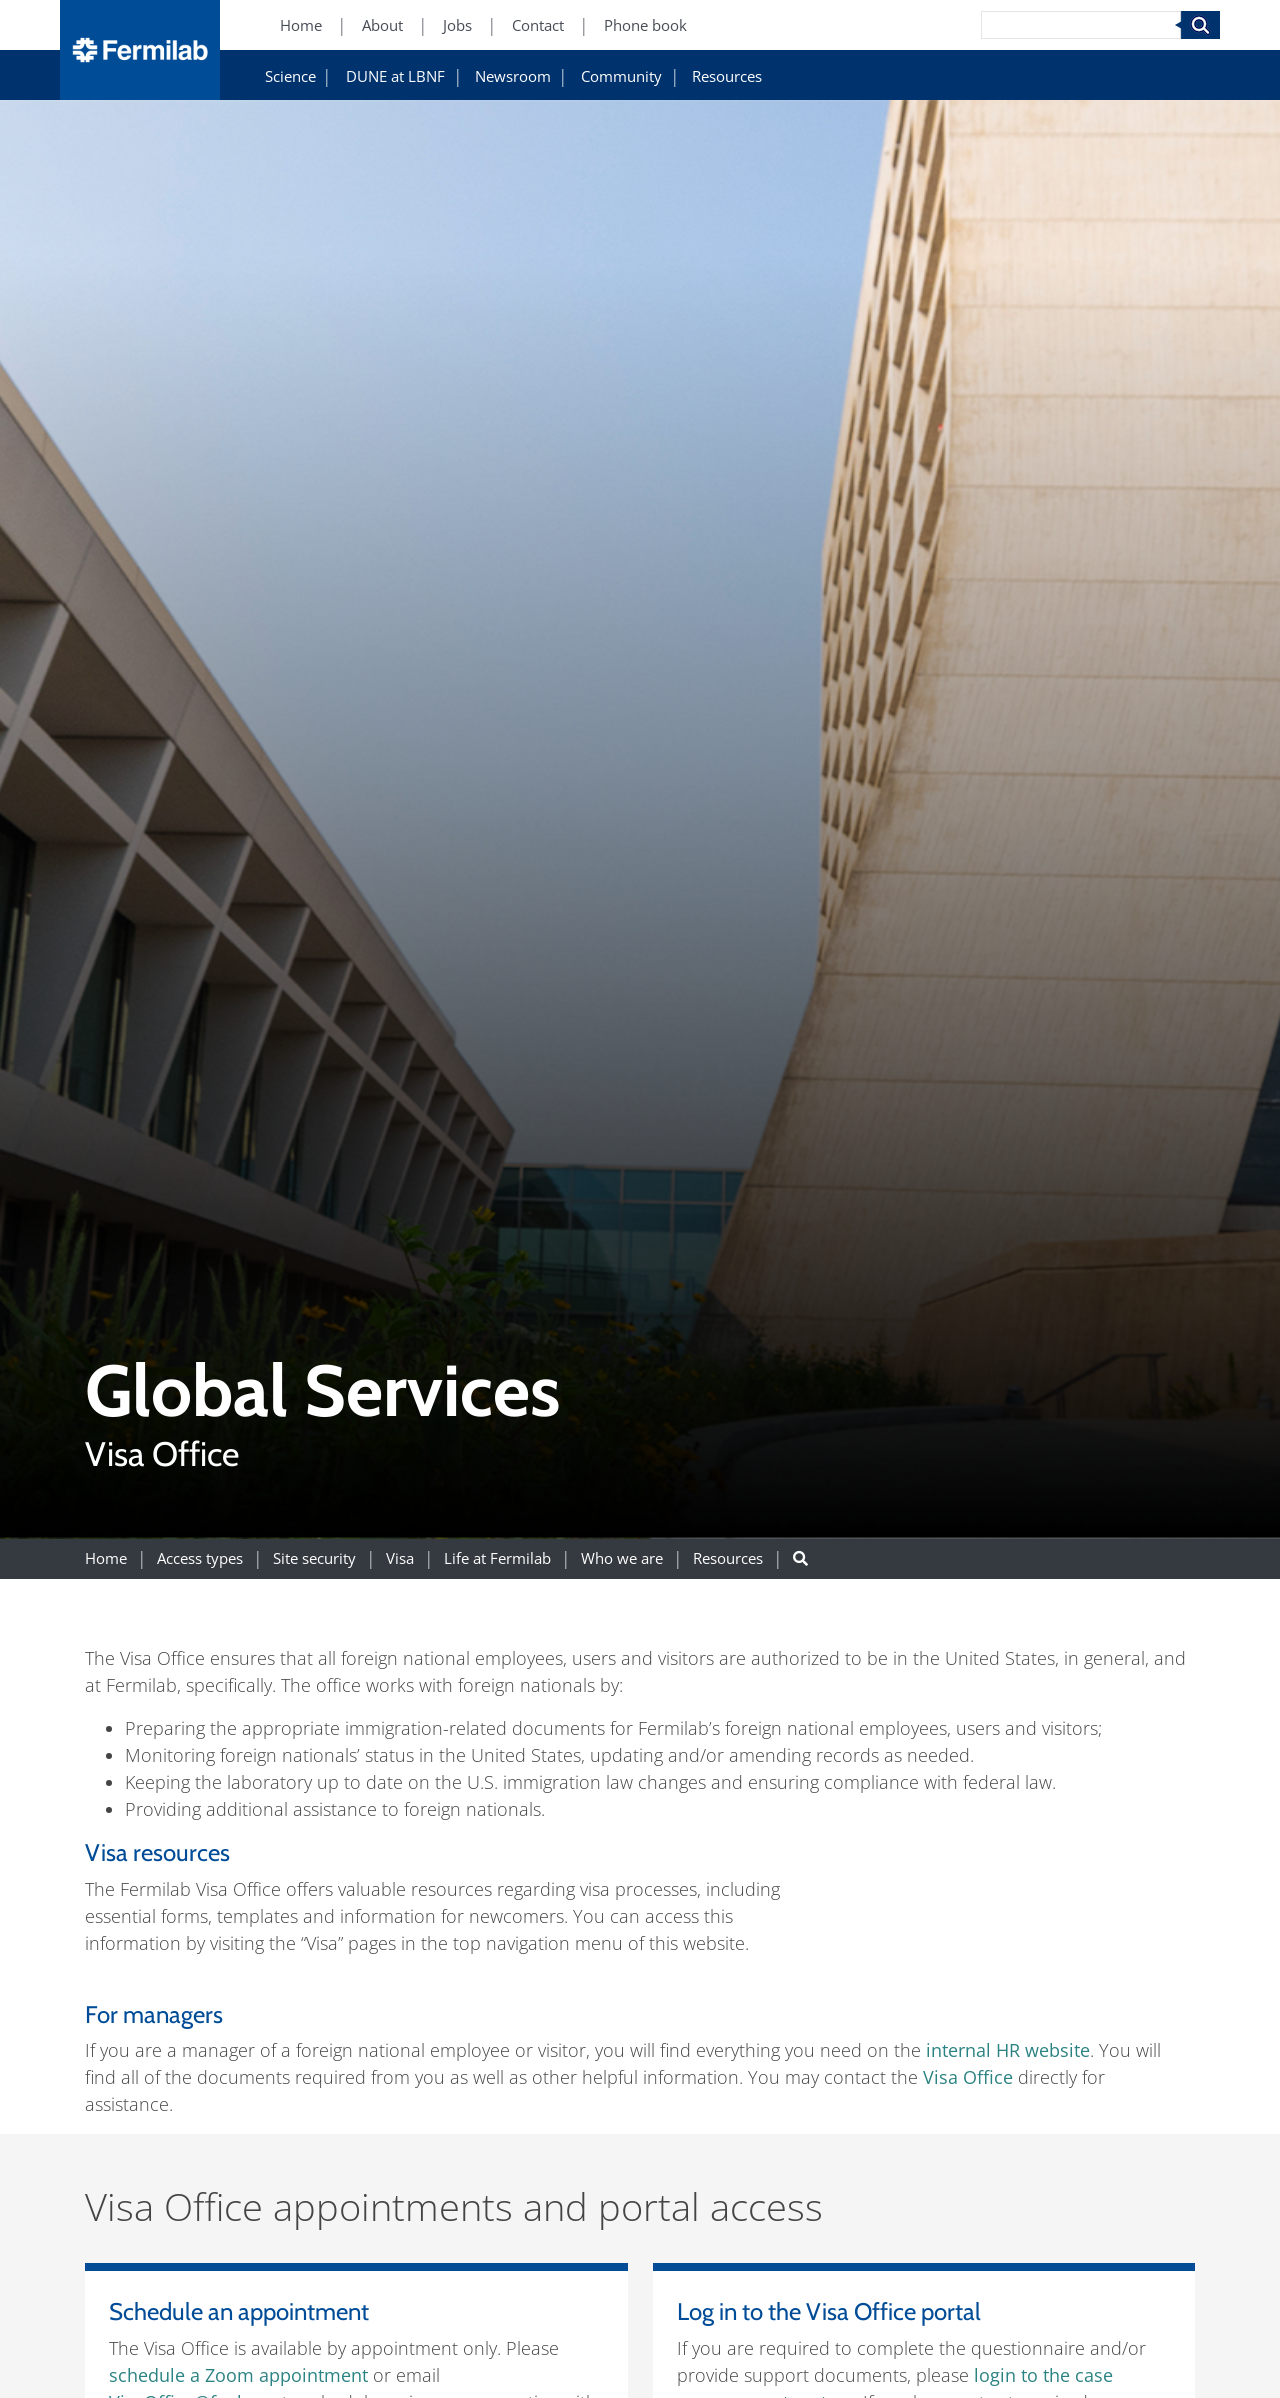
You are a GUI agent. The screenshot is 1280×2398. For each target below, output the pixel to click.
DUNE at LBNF (395, 76)
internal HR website (1008, 2050)
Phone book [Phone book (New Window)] (645, 25)
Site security (314, 1558)
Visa (400, 1558)
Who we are (622, 1558)
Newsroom (513, 76)
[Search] (1081, 25)
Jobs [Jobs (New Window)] (457, 25)
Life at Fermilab (497, 1558)
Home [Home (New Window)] (301, 25)
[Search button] (800, 1558)
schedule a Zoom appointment (238, 2375)
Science (290, 76)
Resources (727, 76)
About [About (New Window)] (382, 25)
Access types (200, 1558)
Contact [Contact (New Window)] (538, 25)
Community (621, 76)
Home (106, 1558)
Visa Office (968, 2077)
